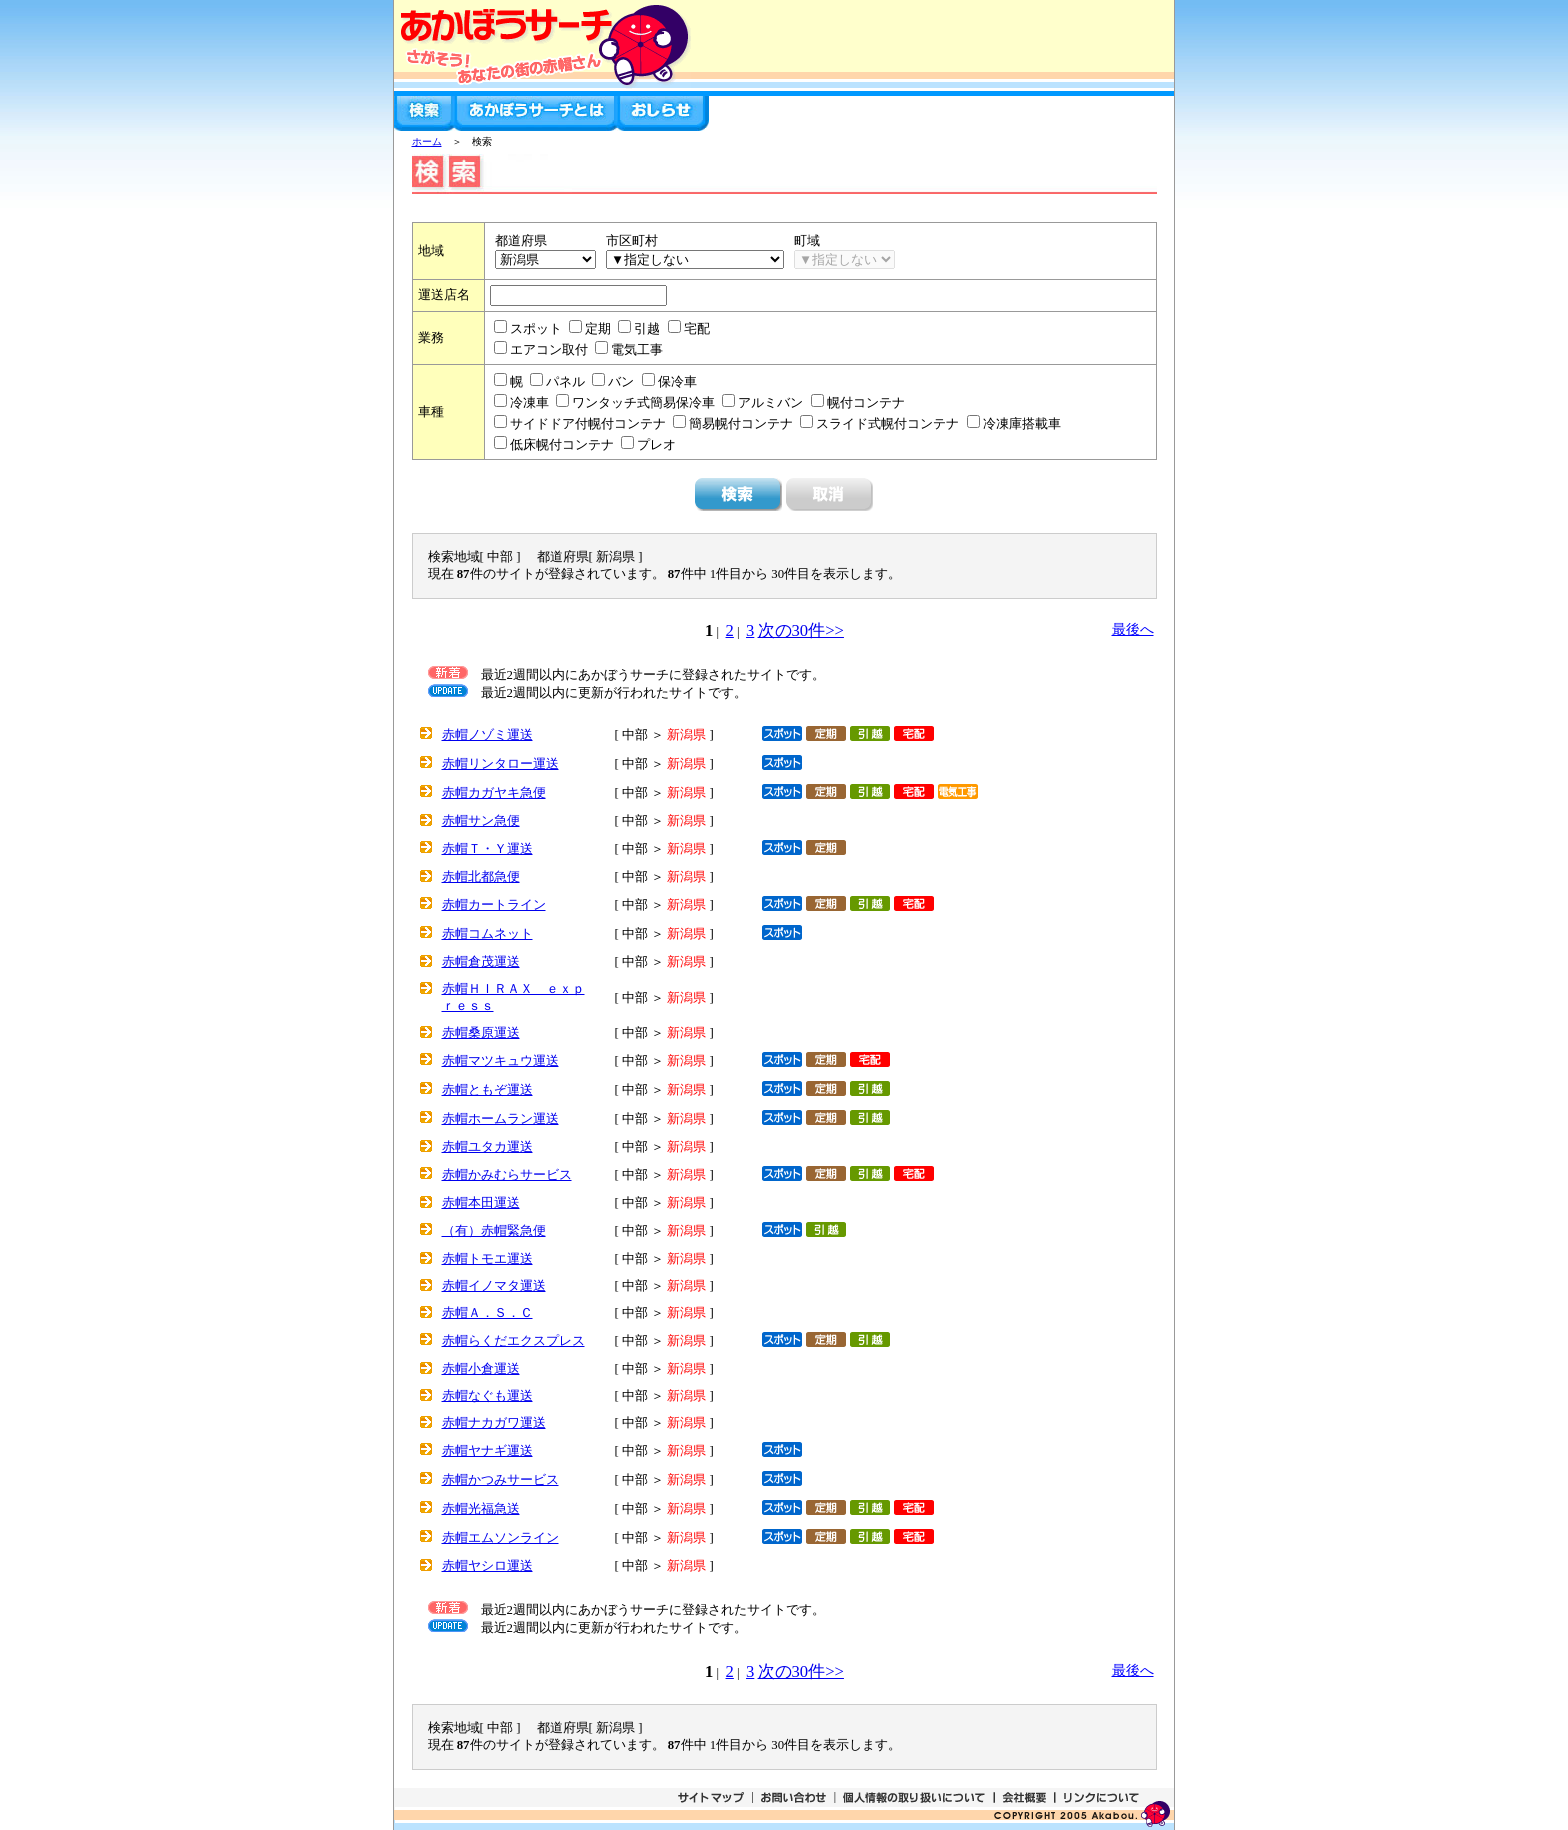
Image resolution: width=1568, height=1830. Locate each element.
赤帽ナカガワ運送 (494, 1423)
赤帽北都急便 (481, 877)
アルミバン (772, 403)
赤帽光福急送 (481, 1509)
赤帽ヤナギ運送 (487, 1451)
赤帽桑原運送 (481, 1033)
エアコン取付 (550, 350)
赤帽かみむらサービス (507, 1175)
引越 (648, 329)
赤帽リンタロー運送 (500, 764)
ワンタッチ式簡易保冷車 (645, 403)
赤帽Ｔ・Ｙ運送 (487, 849)
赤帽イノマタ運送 (494, 1286)
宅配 (697, 329)
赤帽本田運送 (481, 1203)
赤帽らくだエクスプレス (513, 1341)
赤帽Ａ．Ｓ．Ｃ (487, 1313)
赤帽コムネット (487, 934)
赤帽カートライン (494, 905)
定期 (599, 329)
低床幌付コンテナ (563, 445)
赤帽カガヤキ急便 (494, 793)
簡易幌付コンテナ (742, 424)
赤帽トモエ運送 (487, 1259)
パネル (567, 382)
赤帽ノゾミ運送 (487, 735)
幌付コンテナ (866, 403)
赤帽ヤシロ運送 (487, 1566)
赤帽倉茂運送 (481, 962)
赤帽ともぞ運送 (487, 1090)
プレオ (656, 445)
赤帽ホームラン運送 (500, 1119)
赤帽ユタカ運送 (487, 1147)
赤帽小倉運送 (481, 1369)
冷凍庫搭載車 (1022, 424)
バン (622, 382)
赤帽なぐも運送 (487, 1396)
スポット (537, 329)
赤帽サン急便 (481, 821)
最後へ (1133, 629)
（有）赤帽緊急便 (494, 1231)
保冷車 (677, 382)
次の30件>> (801, 630)
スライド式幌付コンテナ (889, 424)
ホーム (427, 141)
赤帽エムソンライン (500, 1538)
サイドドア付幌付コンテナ (589, 424)
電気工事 (637, 350)
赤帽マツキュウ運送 (500, 1061)
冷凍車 (531, 403)
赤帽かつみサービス (500, 1480)
